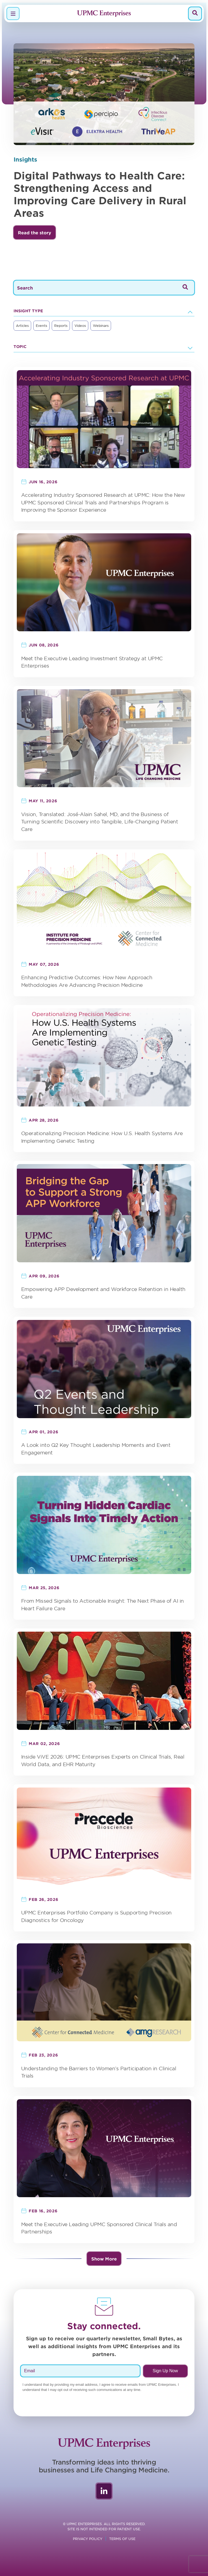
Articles (22, 325)
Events (41, 325)
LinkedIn (104, 2491)
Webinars (101, 325)
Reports (60, 325)
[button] (35, 232)
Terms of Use (122, 2538)
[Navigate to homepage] (104, 13)
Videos (80, 325)
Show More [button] (104, 2258)
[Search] (195, 13)
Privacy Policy (87, 2538)
